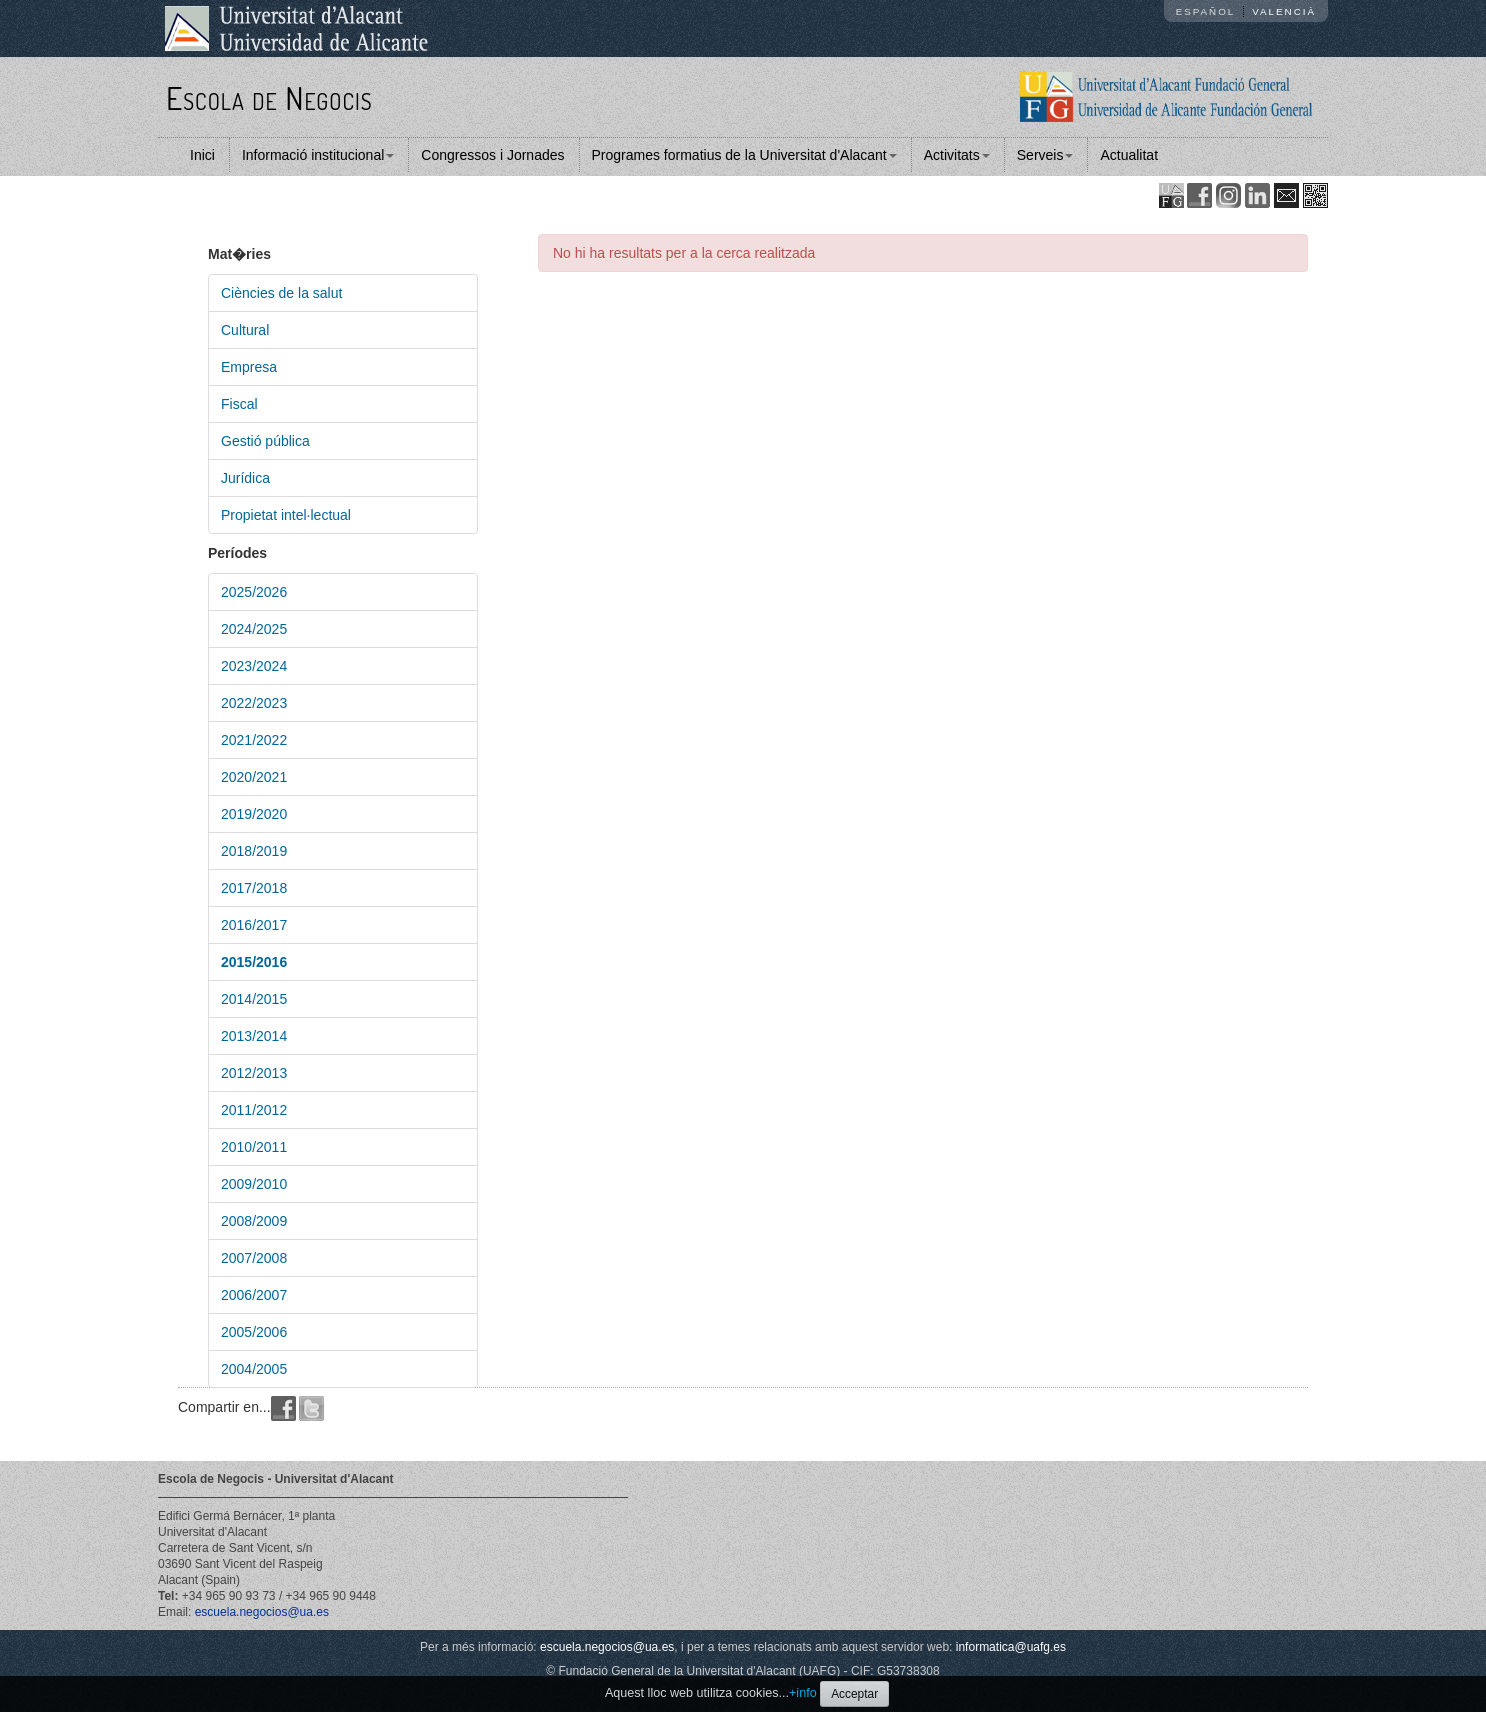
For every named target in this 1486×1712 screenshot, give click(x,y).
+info (803, 1693)
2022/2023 (254, 703)
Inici (202, 155)
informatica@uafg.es (1011, 1647)
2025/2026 (254, 592)
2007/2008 (254, 1258)
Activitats (957, 155)
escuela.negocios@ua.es (262, 1612)
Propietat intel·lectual (286, 515)
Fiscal (239, 404)
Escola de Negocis (269, 97)
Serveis (1045, 155)
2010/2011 (254, 1147)
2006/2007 (254, 1295)
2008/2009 (254, 1221)
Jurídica (245, 478)
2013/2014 (254, 1036)
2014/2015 (254, 999)
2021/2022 (254, 740)
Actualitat (1129, 155)
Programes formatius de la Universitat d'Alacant (744, 155)
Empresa (249, 367)
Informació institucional (318, 155)
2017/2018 (254, 888)
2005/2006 (254, 1332)
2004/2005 (254, 1369)
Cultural (245, 330)
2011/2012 (254, 1110)
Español (1206, 11)
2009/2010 (254, 1184)
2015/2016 (254, 962)
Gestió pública (265, 441)
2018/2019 (254, 851)
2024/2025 (254, 629)
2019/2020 (254, 814)
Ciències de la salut (281, 293)
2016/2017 (254, 925)
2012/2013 (254, 1073)
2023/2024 (254, 666)
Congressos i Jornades (492, 155)
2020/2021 (254, 777)
